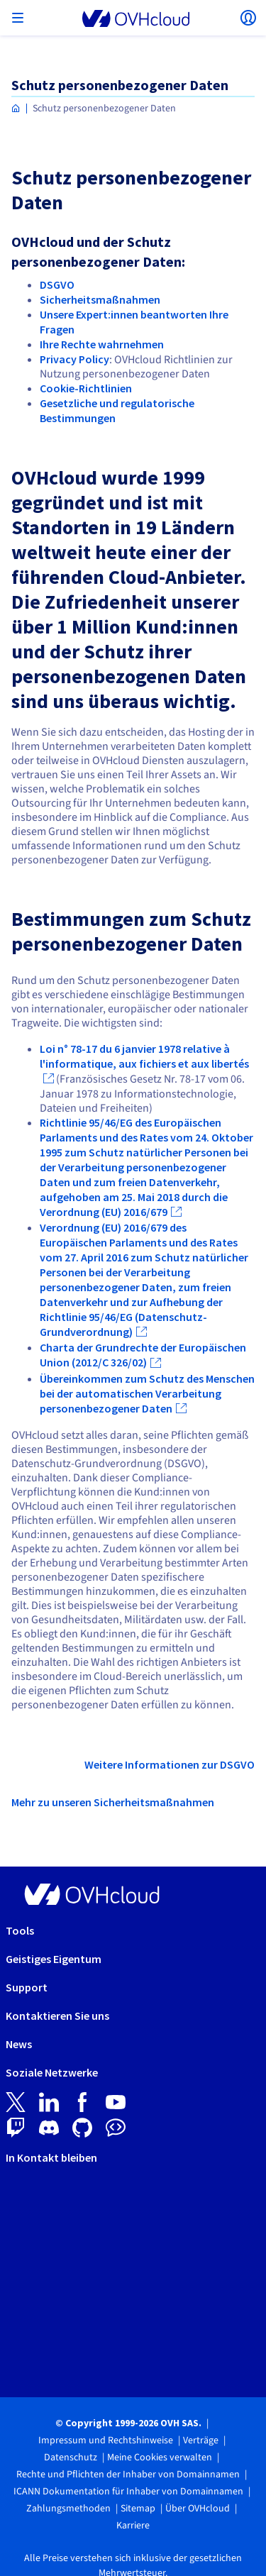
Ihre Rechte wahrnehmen (102, 344)
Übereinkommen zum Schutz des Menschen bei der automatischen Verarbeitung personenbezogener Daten (147, 1393)
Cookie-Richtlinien (86, 388)
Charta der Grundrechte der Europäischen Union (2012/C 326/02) (143, 1354)
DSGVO (57, 284)
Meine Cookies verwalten (159, 2457)
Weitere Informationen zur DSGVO (169, 1764)
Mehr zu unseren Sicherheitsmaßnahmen (112, 1802)
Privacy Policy (74, 359)
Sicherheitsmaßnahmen (100, 299)
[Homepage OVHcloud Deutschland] (16, 109)
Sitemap (138, 2509)
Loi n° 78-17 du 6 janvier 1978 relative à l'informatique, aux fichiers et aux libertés (144, 1056)
